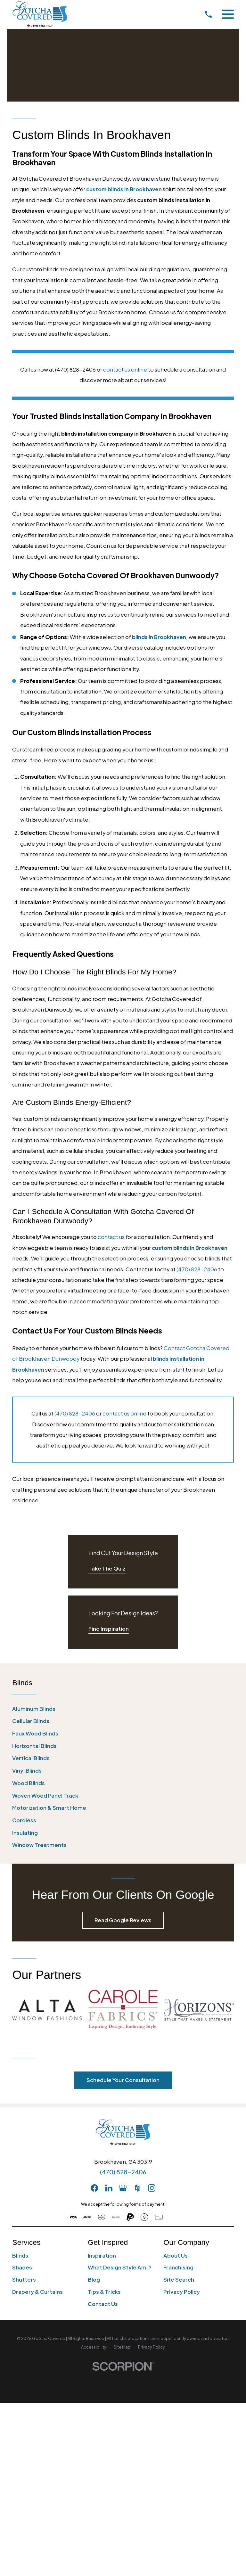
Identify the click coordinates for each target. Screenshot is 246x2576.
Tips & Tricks (104, 2291)
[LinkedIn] (108, 2188)
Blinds (20, 2255)
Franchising (178, 2267)
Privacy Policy (181, 2291)
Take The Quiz (107, 1568)
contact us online (124, 1413)
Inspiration (102, 2255)
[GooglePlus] (123, 2188)
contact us (111, 1237)
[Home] (40, 14)
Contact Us (103, 2304)
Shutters (24, 2279)
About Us (175, 2255)
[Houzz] (137, 2188)
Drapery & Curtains (37, 2291)
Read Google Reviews (123, 1920)
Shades (22, 2267)
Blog (94, 2279)
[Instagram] (151, 2188)
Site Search (178, 2279)
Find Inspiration (108, 1628)
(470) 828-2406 (196, 1269)
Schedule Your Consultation (123, 2080)
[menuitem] (123, 1709)
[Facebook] (94, 2188)
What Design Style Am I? (120, 2267)
